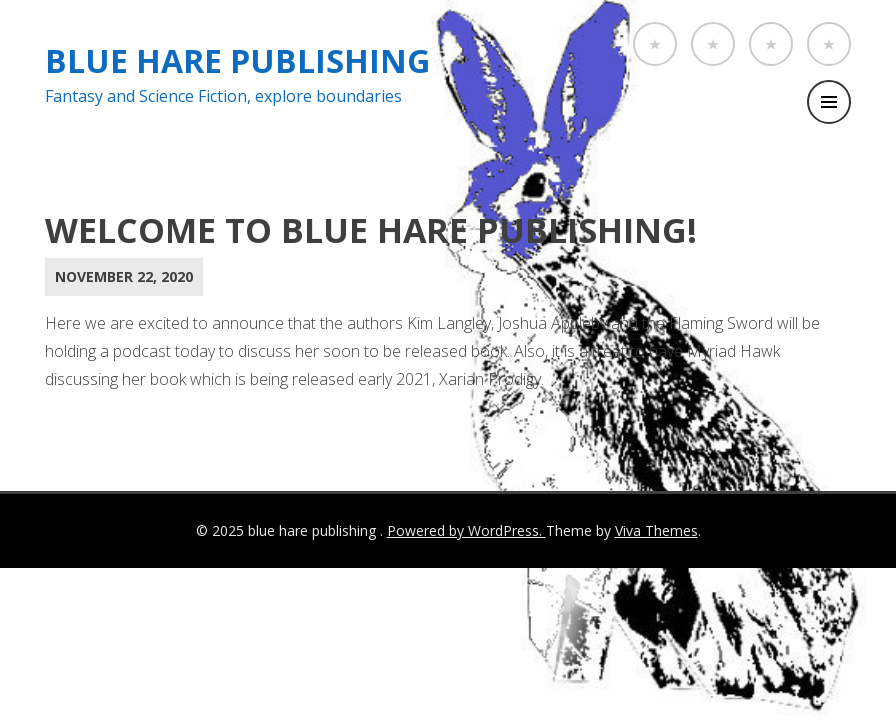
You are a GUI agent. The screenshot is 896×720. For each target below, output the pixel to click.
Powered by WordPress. (466, 530)
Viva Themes (656, 530)
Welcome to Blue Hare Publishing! (371, 230)
